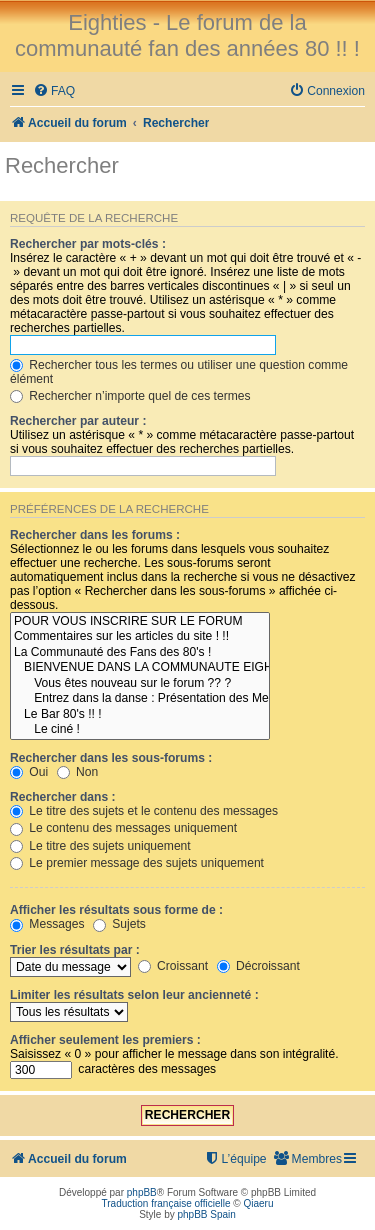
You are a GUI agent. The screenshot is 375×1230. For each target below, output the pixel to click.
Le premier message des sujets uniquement (137, 863)
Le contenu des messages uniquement (123, 828)
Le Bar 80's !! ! (140, 715)
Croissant (173, 966)
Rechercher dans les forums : (95, 535)
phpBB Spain (206, 1214)
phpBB (142, 1192)
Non (78, 772)
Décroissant (258, 966)
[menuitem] (54, 91)
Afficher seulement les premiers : (105, 1040)
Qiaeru (258, 1203)
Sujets (119, 924)
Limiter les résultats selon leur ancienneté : (134, 995)
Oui (29, 772)
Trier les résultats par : (75, 950)
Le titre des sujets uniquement (100, 846)
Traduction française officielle (166, 1203)
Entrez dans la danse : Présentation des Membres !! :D (140, 699)
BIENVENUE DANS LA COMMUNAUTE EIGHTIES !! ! (140, 668)
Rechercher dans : (63, 797)
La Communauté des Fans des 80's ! (140, 653)
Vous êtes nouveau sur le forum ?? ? (140, 684)
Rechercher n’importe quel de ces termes (130, 396)
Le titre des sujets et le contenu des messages (144, 811)
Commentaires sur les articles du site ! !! (140, 637)
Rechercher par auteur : (78, 421)
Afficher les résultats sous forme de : (116, 910)
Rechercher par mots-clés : (88, 244)
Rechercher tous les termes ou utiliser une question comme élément (179, 372)
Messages (47, 924)
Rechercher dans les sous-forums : (111, 758)
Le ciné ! (140, 730)
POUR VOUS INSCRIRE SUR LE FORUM (140, 622)
